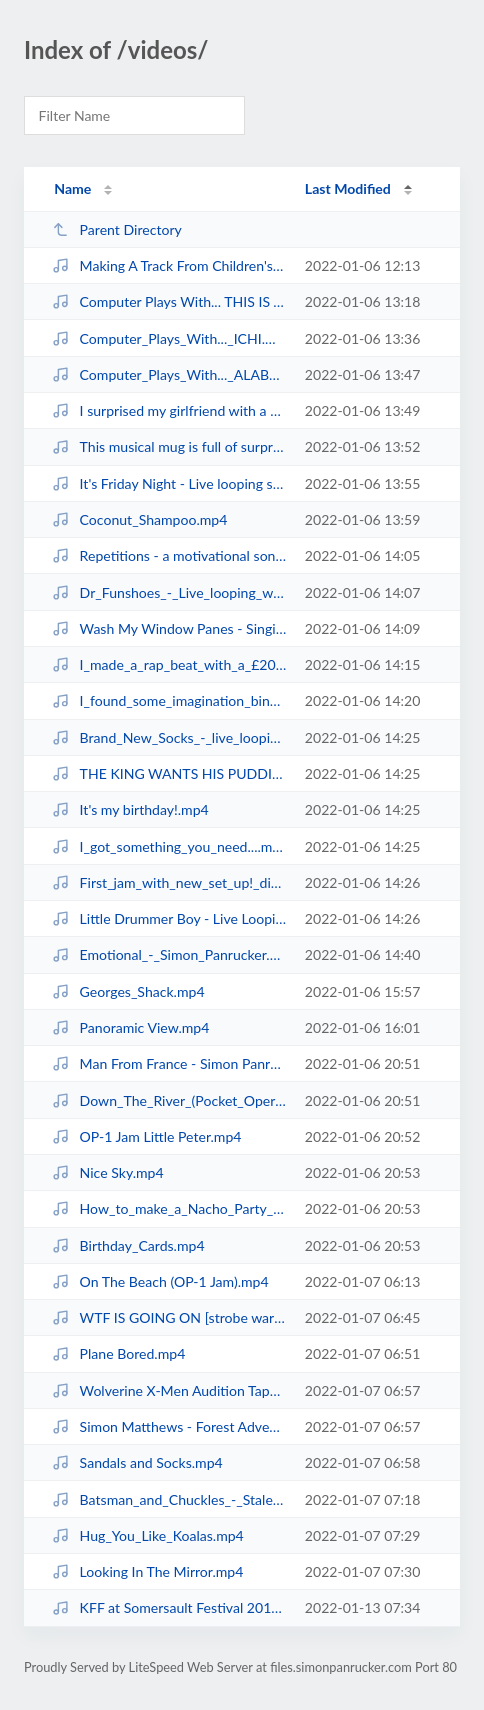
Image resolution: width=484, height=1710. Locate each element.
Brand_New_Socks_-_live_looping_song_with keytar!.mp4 (169, 737)
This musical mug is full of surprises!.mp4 (169, 446)
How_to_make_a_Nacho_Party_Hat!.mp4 (169, 1208)
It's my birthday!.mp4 (130, 809)
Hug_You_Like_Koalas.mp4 (148, 1535)
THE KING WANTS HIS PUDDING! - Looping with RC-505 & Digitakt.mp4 (169, 773)
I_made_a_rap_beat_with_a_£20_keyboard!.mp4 (169, 664)
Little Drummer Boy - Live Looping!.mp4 (169, 918)
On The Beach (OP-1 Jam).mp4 (160, 1281)
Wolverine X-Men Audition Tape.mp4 (169, 1390)
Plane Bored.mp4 (118, 1353)
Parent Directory (117, 229)
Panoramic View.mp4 (130, 1027)
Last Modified (348, 188)
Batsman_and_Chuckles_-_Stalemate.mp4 (169, 1499)
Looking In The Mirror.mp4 (147, 1571)
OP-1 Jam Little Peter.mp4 (146, 1136)
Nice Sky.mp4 (107, 1172)
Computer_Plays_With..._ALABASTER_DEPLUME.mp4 (169, 374)
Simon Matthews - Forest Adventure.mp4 (169, 1426)
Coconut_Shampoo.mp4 (139, 519)
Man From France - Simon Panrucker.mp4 (169, 1063)
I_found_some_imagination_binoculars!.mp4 (169, 700)
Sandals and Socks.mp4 (137, 1462)
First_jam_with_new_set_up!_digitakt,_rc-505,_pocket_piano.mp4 (169, 882)
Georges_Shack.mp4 (128, 991)
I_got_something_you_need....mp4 (169, 846)
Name (72, 188)
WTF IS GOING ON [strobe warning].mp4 (169, 1317)
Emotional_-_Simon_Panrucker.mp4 (169, 954)
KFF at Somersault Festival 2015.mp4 (169, 1607)
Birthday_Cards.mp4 (128, 1245)
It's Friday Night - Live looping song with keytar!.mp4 (169, 483)
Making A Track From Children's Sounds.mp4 (169, 265)
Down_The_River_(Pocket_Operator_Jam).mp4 (169, 1100)
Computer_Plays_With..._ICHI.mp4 (169, 338)
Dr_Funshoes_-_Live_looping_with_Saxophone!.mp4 (169, 592)
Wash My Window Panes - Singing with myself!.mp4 (169, 628)
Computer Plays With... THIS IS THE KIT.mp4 (169, 301)
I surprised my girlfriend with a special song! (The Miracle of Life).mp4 (169, 410)
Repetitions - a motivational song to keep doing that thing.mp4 (169, 555)
